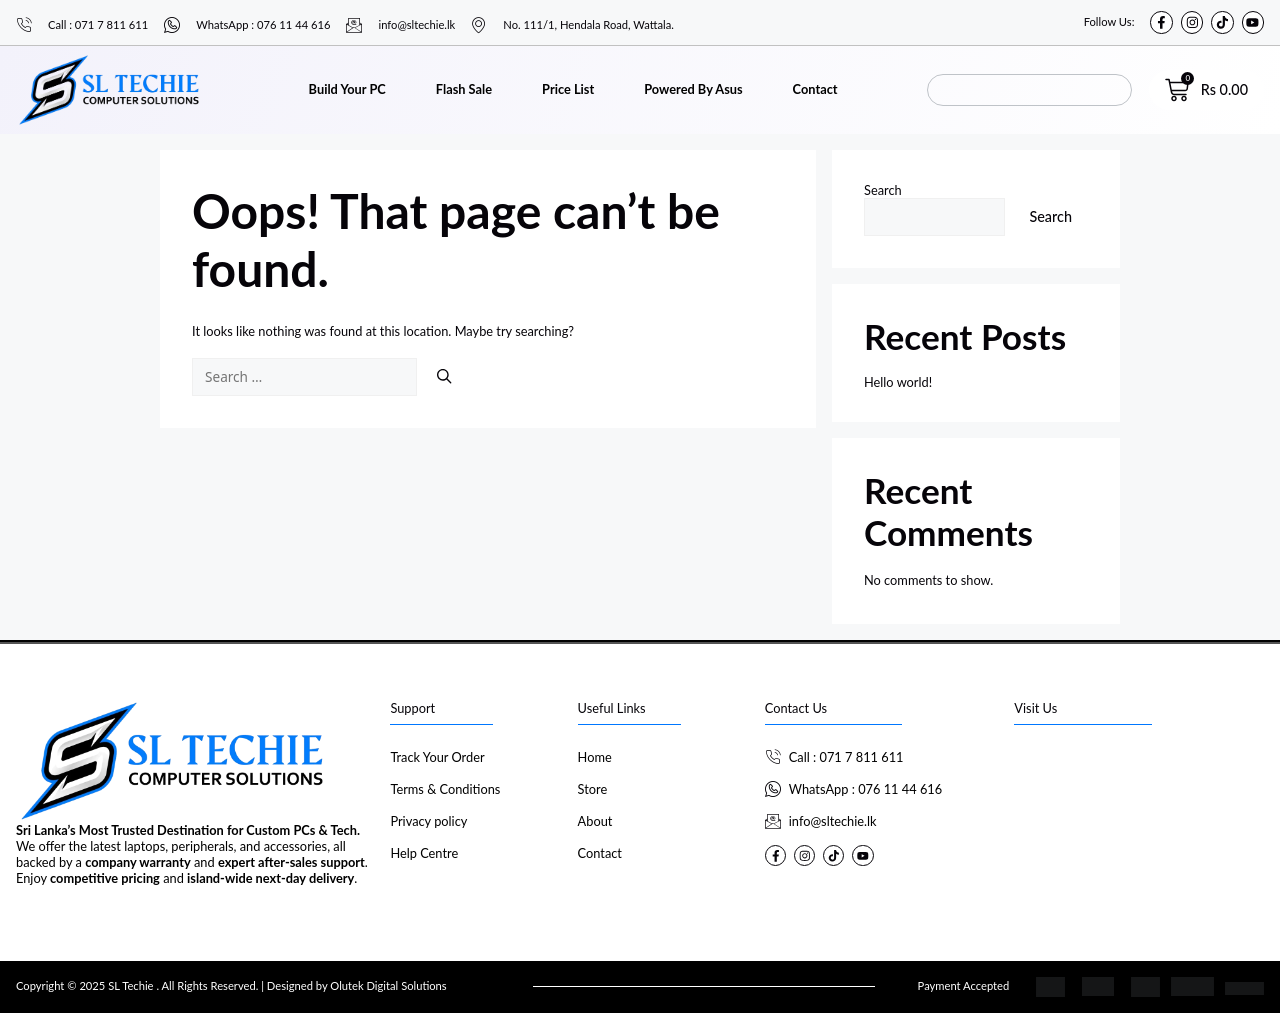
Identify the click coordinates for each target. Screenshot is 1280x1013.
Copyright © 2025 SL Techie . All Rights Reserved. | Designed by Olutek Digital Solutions (231, 985)
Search (883, 190)
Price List (568, 89)
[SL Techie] (1139, 818)
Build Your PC (347, 89)
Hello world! (898, 382)
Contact (815, 89)
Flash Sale (464, 89)
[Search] (444, 377)
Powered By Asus (693, 89)
